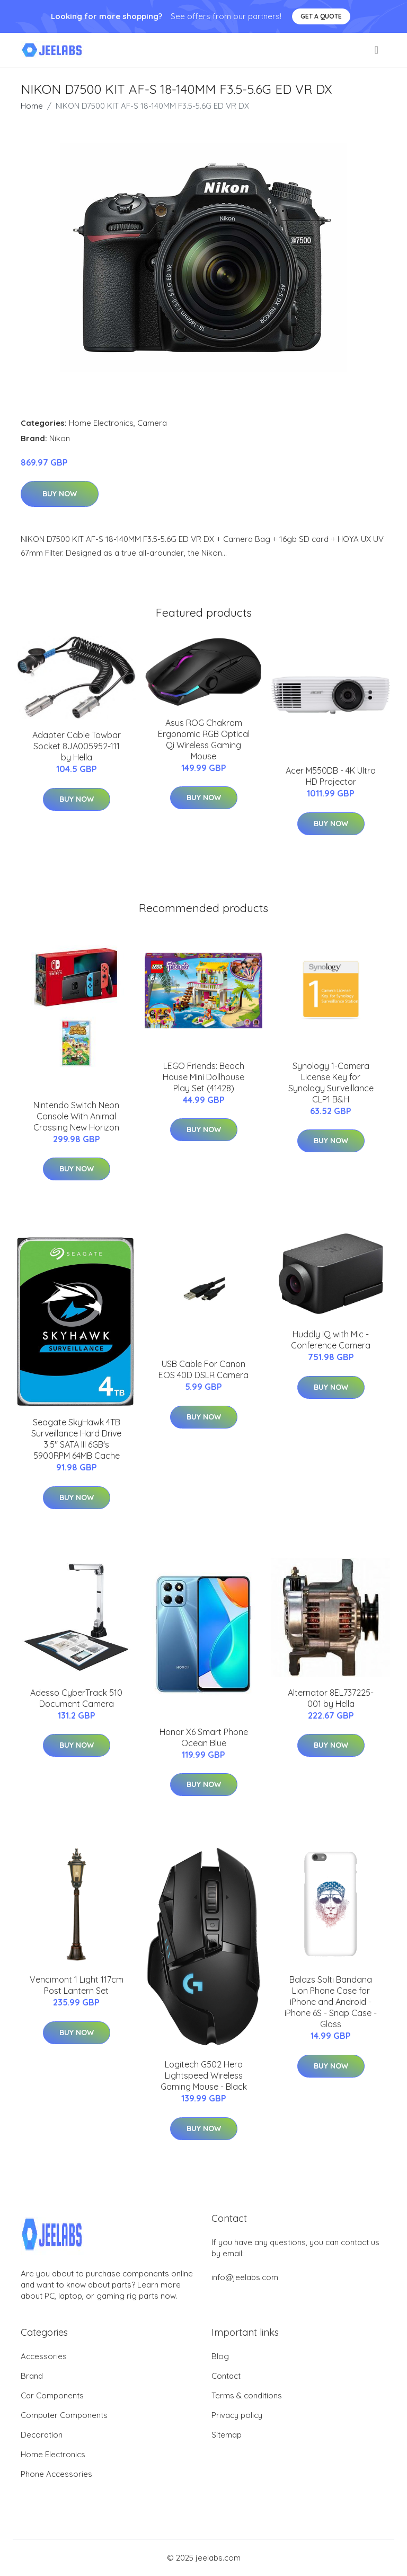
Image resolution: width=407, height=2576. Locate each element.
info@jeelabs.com (244, 2277)
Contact (226, 2376)
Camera (152, 423)
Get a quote (321, 16)
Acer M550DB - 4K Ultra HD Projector (331, 776)
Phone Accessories (56, 2474)
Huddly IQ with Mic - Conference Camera (330, 1340)
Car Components (52, 2395)
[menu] (377, 49)
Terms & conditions (246, 2395)
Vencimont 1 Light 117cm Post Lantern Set (76, 1985)
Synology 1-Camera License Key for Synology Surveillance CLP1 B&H (331, 1083)
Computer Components (64, 2415)
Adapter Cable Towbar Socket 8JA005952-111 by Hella (76, 746)
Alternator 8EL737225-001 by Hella (331, 1698)
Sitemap (226, 2435)
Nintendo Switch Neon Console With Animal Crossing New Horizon (76, 1116)
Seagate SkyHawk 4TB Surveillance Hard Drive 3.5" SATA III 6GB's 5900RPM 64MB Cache (76, 1439)
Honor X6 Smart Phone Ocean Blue (204, 1737)
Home (32, 106)
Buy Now (59, 493)
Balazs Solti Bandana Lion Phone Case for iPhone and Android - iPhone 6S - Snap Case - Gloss (331, 2001)
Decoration (42, 2435)
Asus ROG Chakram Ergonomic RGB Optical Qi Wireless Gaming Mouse (204, 739)
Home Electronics (101, 423)
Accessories (44, 2356)
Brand (32, 2376)
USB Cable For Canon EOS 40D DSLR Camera (203, 1369)
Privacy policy (236, 2415)
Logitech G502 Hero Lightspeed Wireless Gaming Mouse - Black (204, 2075)
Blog (220, 2356)
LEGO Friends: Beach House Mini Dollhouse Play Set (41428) (203, 1077)
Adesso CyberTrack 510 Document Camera (76, 1698)
